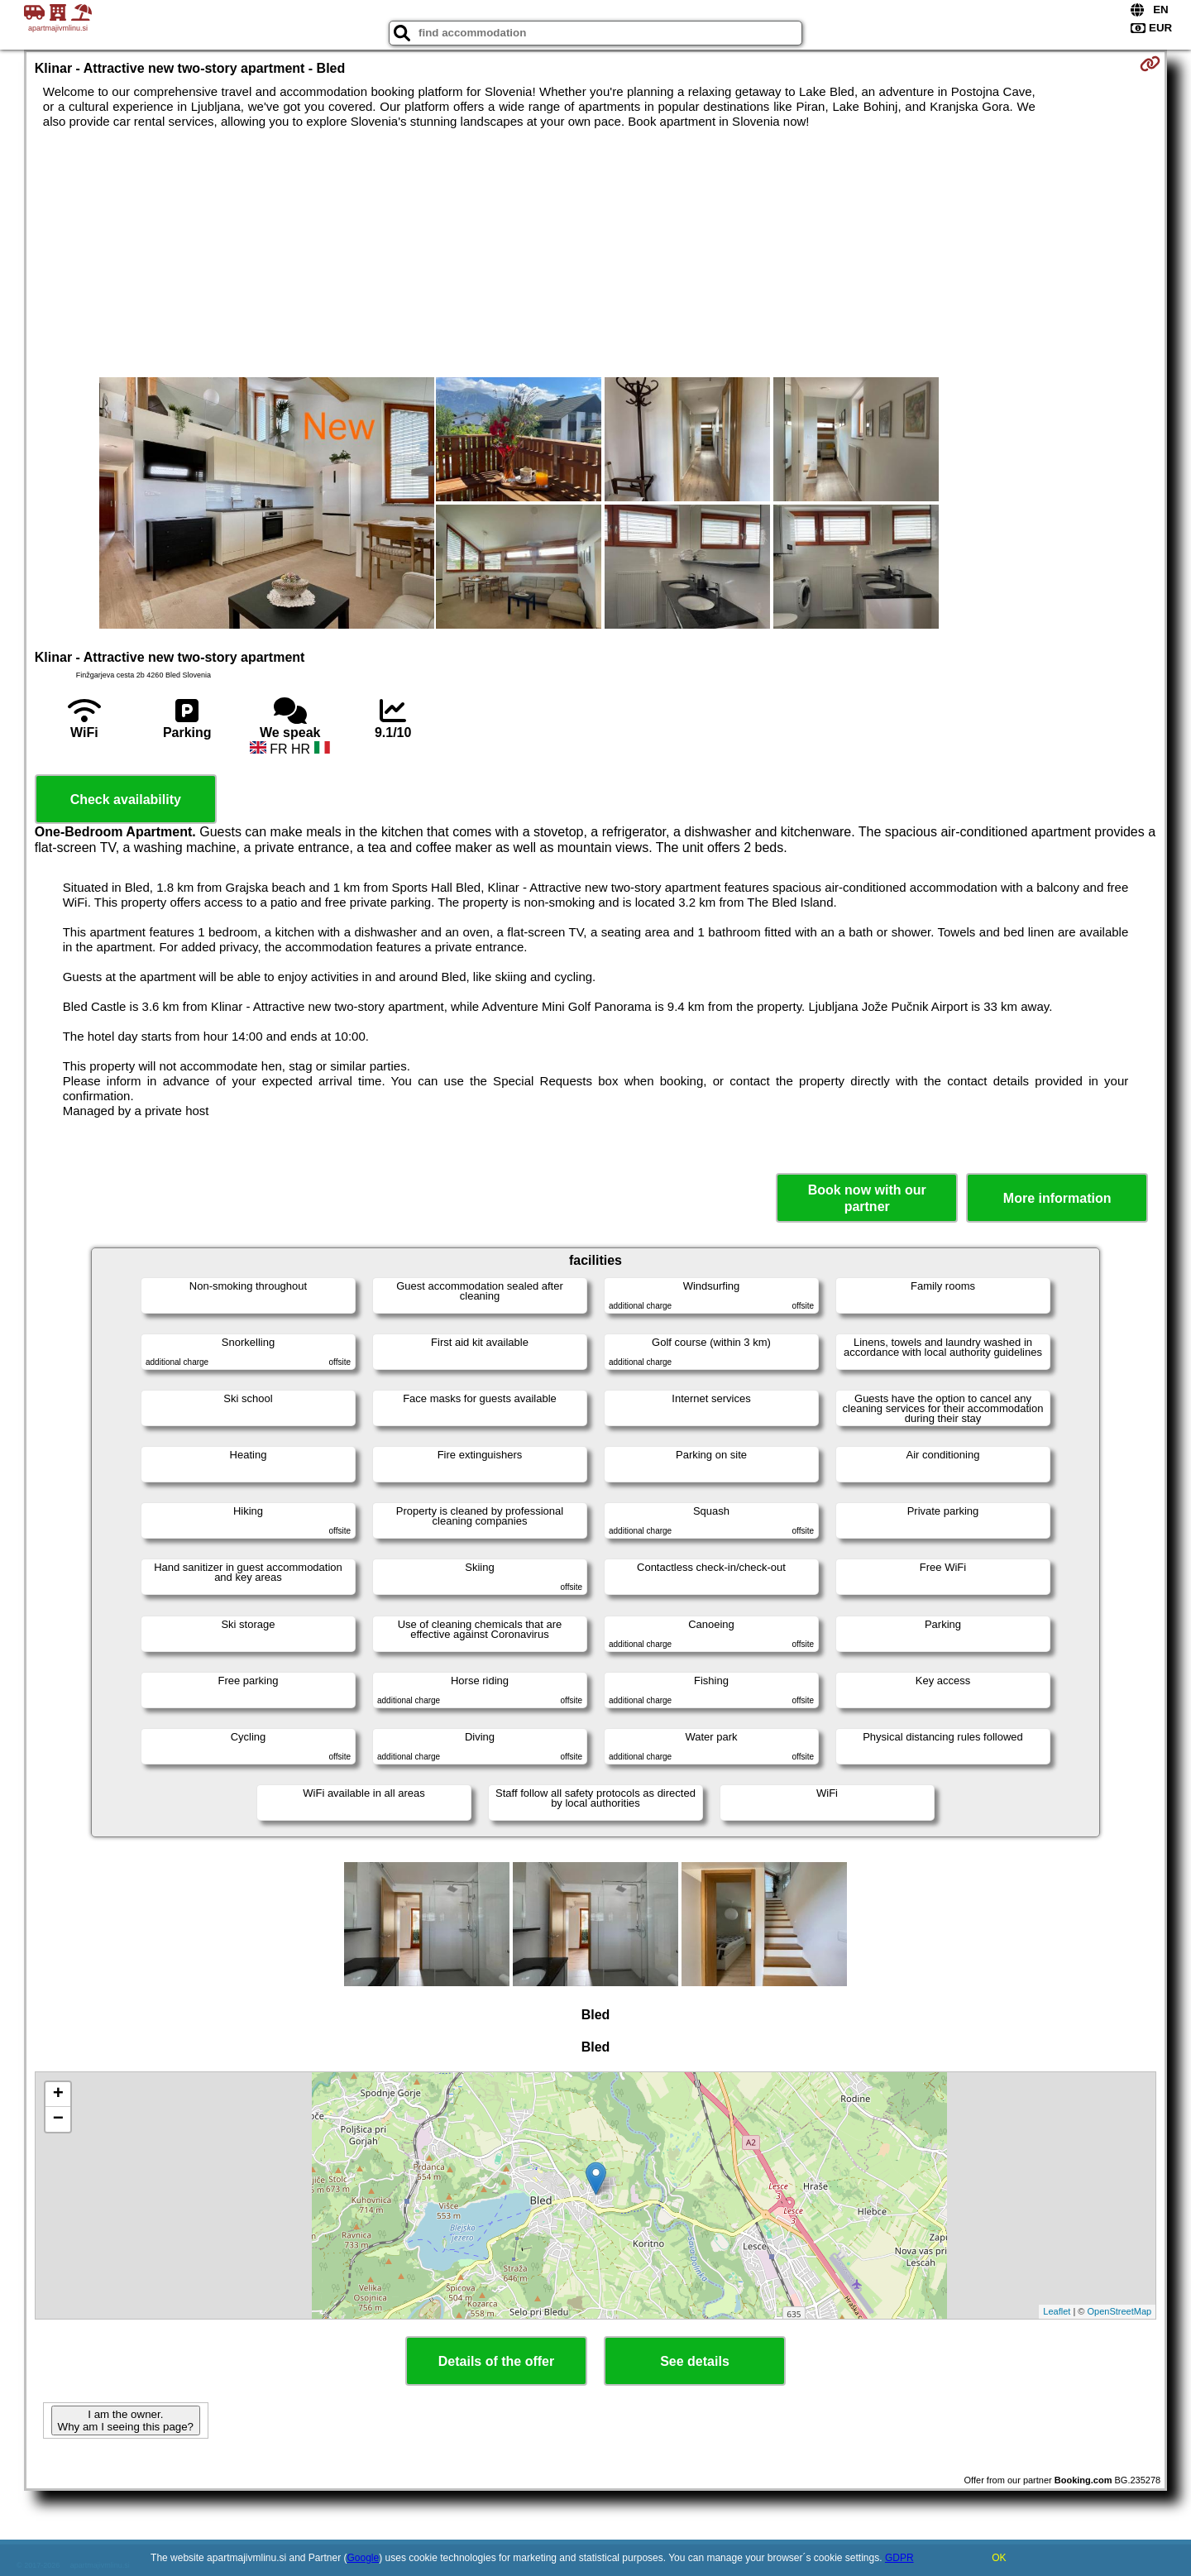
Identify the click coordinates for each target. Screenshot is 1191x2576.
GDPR (899, 2558)
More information (1057, 1198)
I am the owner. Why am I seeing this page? (126, 2420)
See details (694, 2361)
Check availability (125, 799)
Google (363, 2558)
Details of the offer (496, 2361)
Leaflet (1056, 2311)
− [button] (58, 2119)
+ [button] (58, 2094)
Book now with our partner (867, 1198)
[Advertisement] (595, 253)
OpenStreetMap (1120, 2311)
